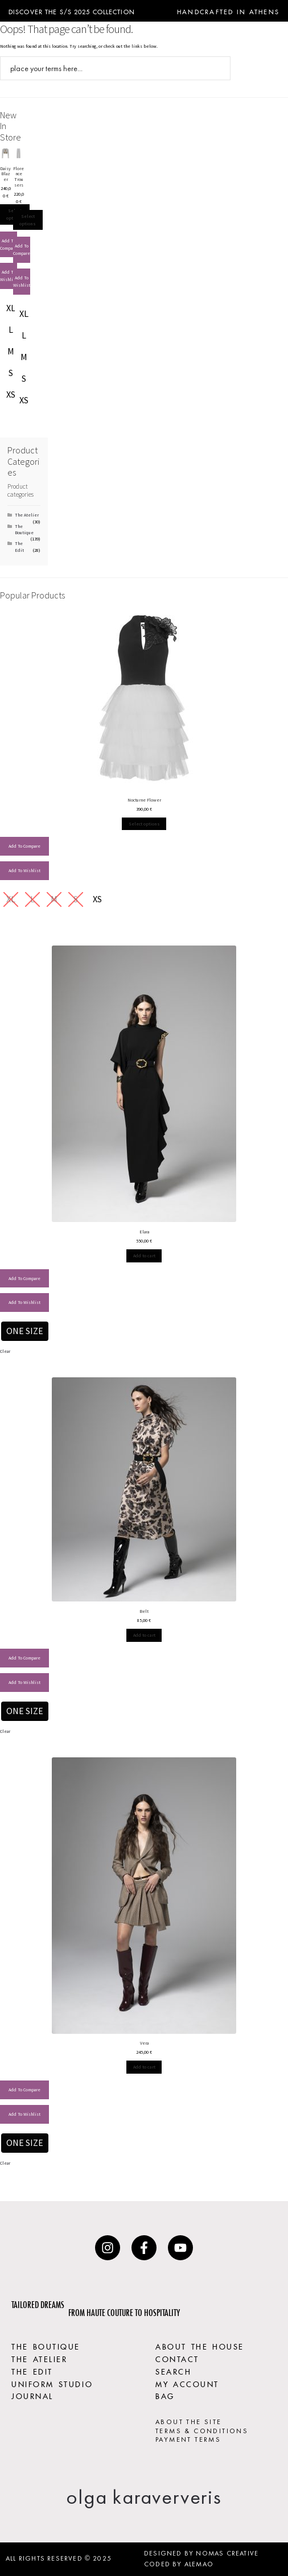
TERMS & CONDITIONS (201, 2430)
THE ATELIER (39, 2358)
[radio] (10, 308)
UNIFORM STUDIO (52, 2383)
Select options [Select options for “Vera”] (144, 2067)
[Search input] (107, 68)
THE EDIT (32, 2370)
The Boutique (24, 529)
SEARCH (173, 2370)
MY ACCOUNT (187, 2383)
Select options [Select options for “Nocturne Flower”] (144, 824)
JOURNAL (32, 2395)
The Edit (19, 546)
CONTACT (177, 2358)
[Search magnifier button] (219, 68)
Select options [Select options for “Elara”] (144, 1255)
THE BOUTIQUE (45, 2345)
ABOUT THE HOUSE (199, 2345)
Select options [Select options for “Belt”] (144, 1635)
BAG (165, 2395)
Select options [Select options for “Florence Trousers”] (27, 219)
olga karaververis (144, 2497)
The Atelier (27, 515)
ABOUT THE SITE (188, 2421)
